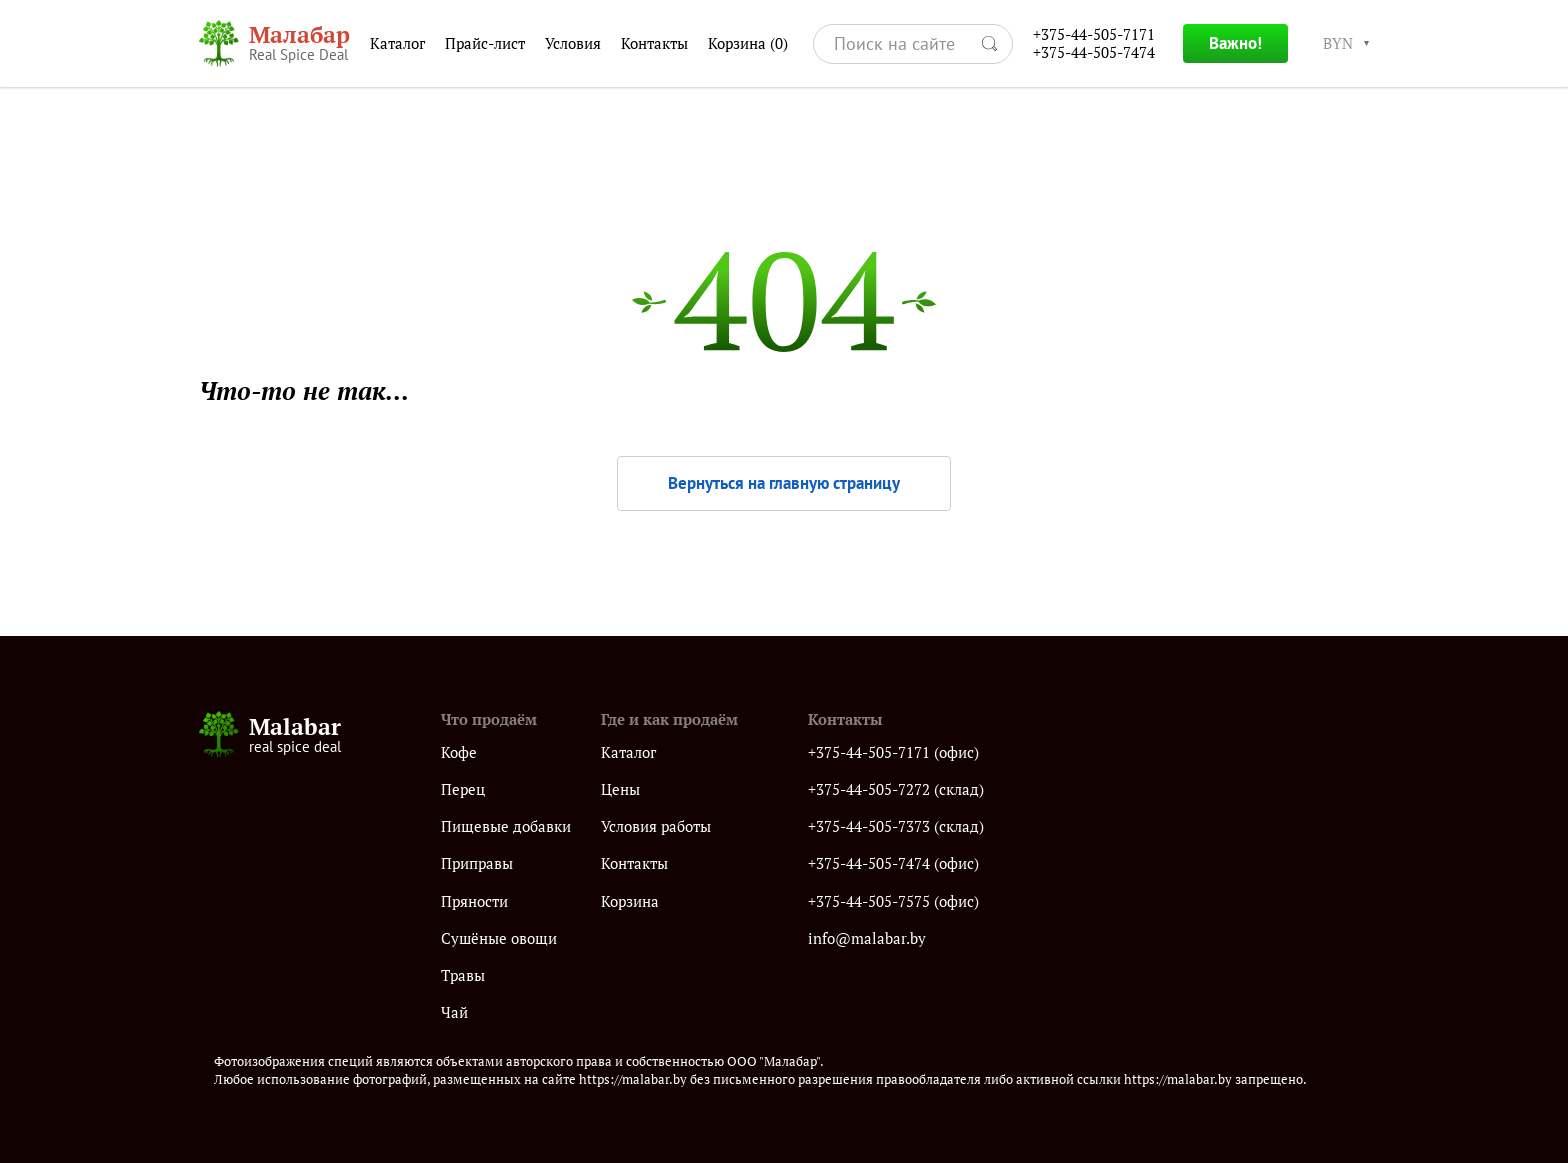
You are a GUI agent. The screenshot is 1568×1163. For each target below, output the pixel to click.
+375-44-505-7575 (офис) (893, 901)
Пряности (474, 901)
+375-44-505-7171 (1094, 34)
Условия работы (656, 826)
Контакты (654, 43)
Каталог (397, 43)
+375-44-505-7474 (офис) (893, 863)
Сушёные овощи (499, 938)
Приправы (477, 863)
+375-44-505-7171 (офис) (893, 752)
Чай (454, 1012)
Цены (620, 789)
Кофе (459, 752)
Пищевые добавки (506, 826)
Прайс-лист (485, 43)
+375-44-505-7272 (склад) (896, 789)
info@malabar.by (867, 938)
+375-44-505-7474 (1094, 52)
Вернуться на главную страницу (784, 483)
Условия (573, 43)
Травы (463, 975)
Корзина (748, 44)
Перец (463, 789)
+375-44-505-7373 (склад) (896, 826)
